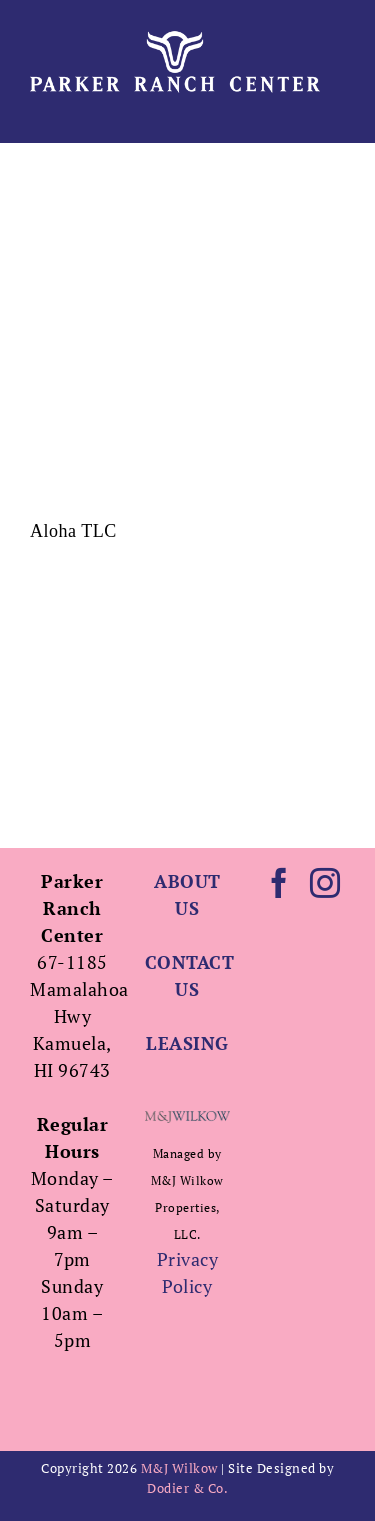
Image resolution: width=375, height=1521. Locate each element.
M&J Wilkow (179, 1468)
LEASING (187, 1043)
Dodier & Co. (187, 1488)
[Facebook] (279, 883)
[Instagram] (325, 883)
